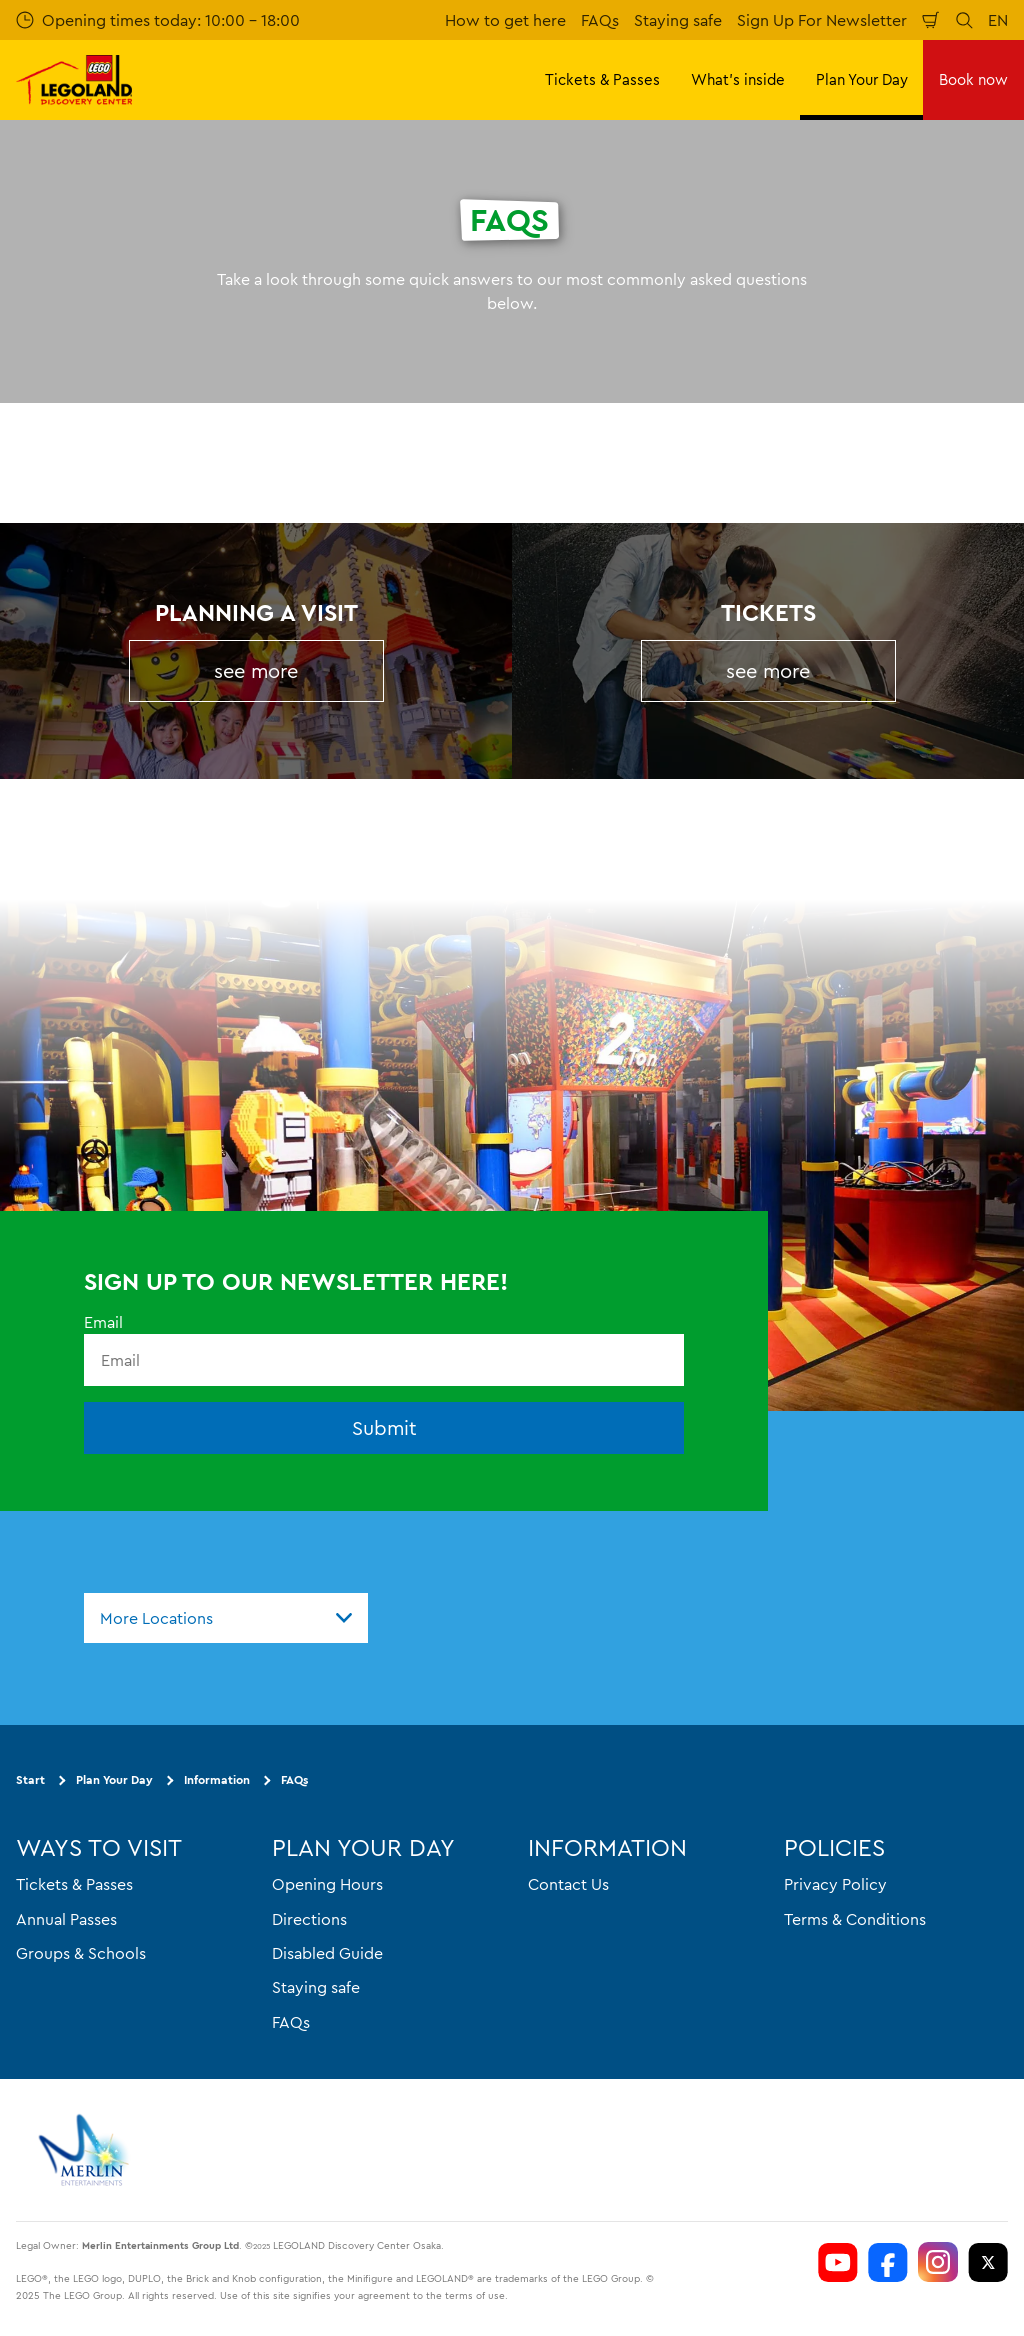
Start (30, 1780)
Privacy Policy (835, 1884)
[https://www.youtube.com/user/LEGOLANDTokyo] (838, 2262)
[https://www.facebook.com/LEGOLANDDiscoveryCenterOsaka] (888, 2262)
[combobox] (226, 1618)
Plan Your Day (114, 1780)
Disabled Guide (327, 1953)
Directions (309, 1919)
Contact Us (568, 1884)
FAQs (600, 20)
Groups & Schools (81, 1953)
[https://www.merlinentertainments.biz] (86, 2150)
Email (103, 1322)
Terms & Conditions (855, 1919)
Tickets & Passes (74, 1884)
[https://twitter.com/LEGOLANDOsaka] (988, 2262)
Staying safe (678, 20)
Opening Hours (327, 1884)
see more (256, 670)
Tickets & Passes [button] (602, 79)
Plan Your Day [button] (862, 79)
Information (217, 1780)
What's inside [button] (738, 79)
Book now (973, 79)
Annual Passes (66, 1919)
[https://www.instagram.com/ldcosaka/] (938, 2262)
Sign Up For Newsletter (822, 20)
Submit (384, 1428)
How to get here (505, 20)
